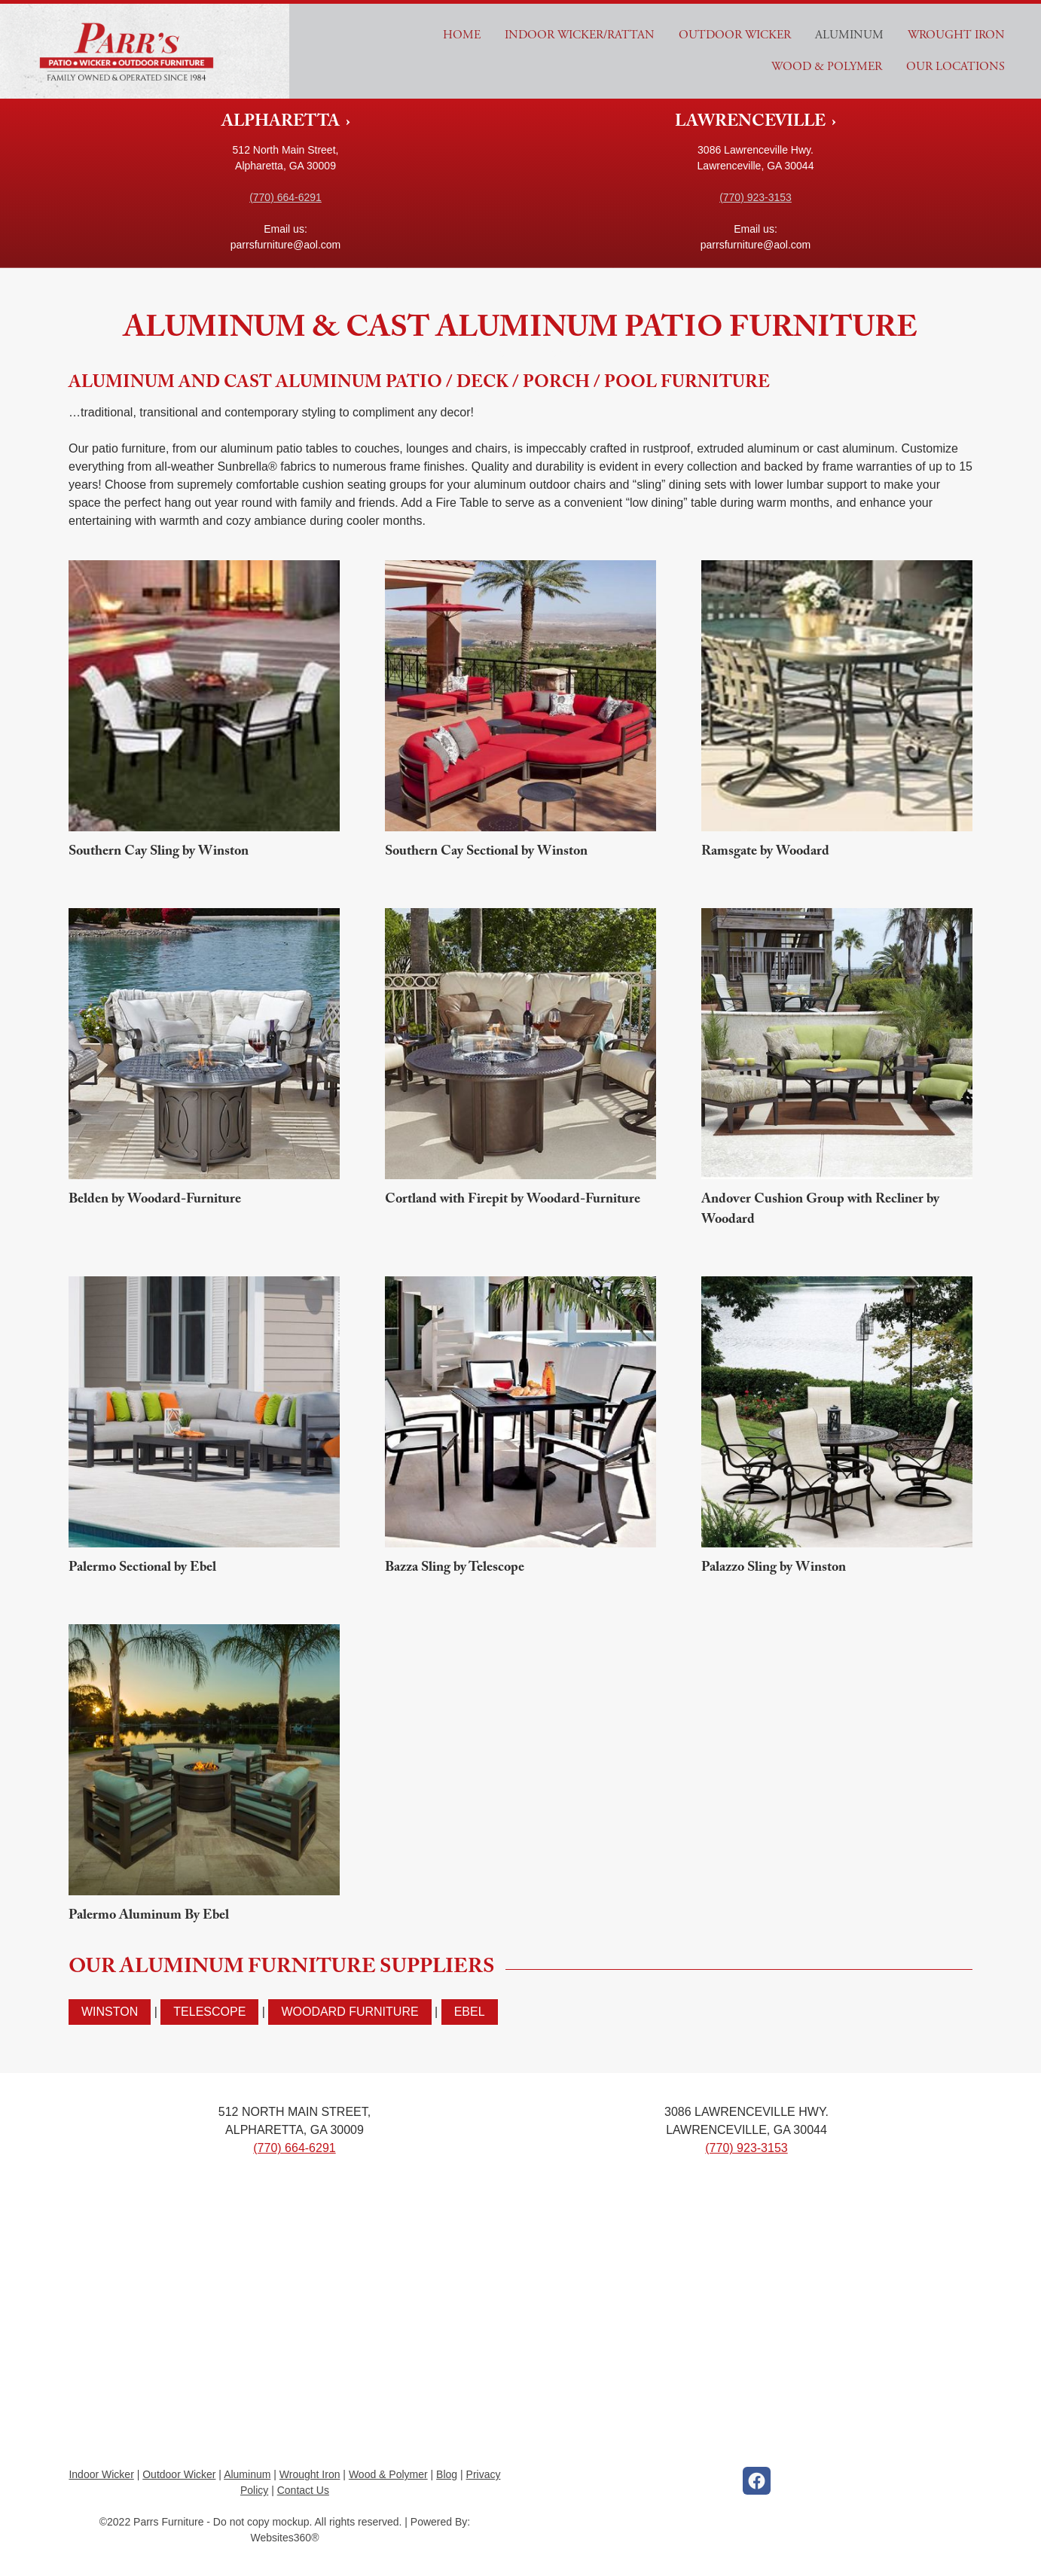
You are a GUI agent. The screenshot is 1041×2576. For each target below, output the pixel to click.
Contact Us (303, 2490)
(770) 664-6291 (285, 197)
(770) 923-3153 (755, 197)
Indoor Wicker (101, 2474)
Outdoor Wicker (735, 35)
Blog (446, 2474)
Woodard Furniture (349, 2011)
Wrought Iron (956, 35)
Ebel (469, 2011)
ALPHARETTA (282, 123)
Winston (109, 2011)
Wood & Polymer (826, 67)
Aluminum (849, 35)
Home (462, 35)
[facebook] (757, 2481)
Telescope (209, 2011)
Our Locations (955, 67)
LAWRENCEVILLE (752, 123)
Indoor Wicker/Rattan (580, 35)
